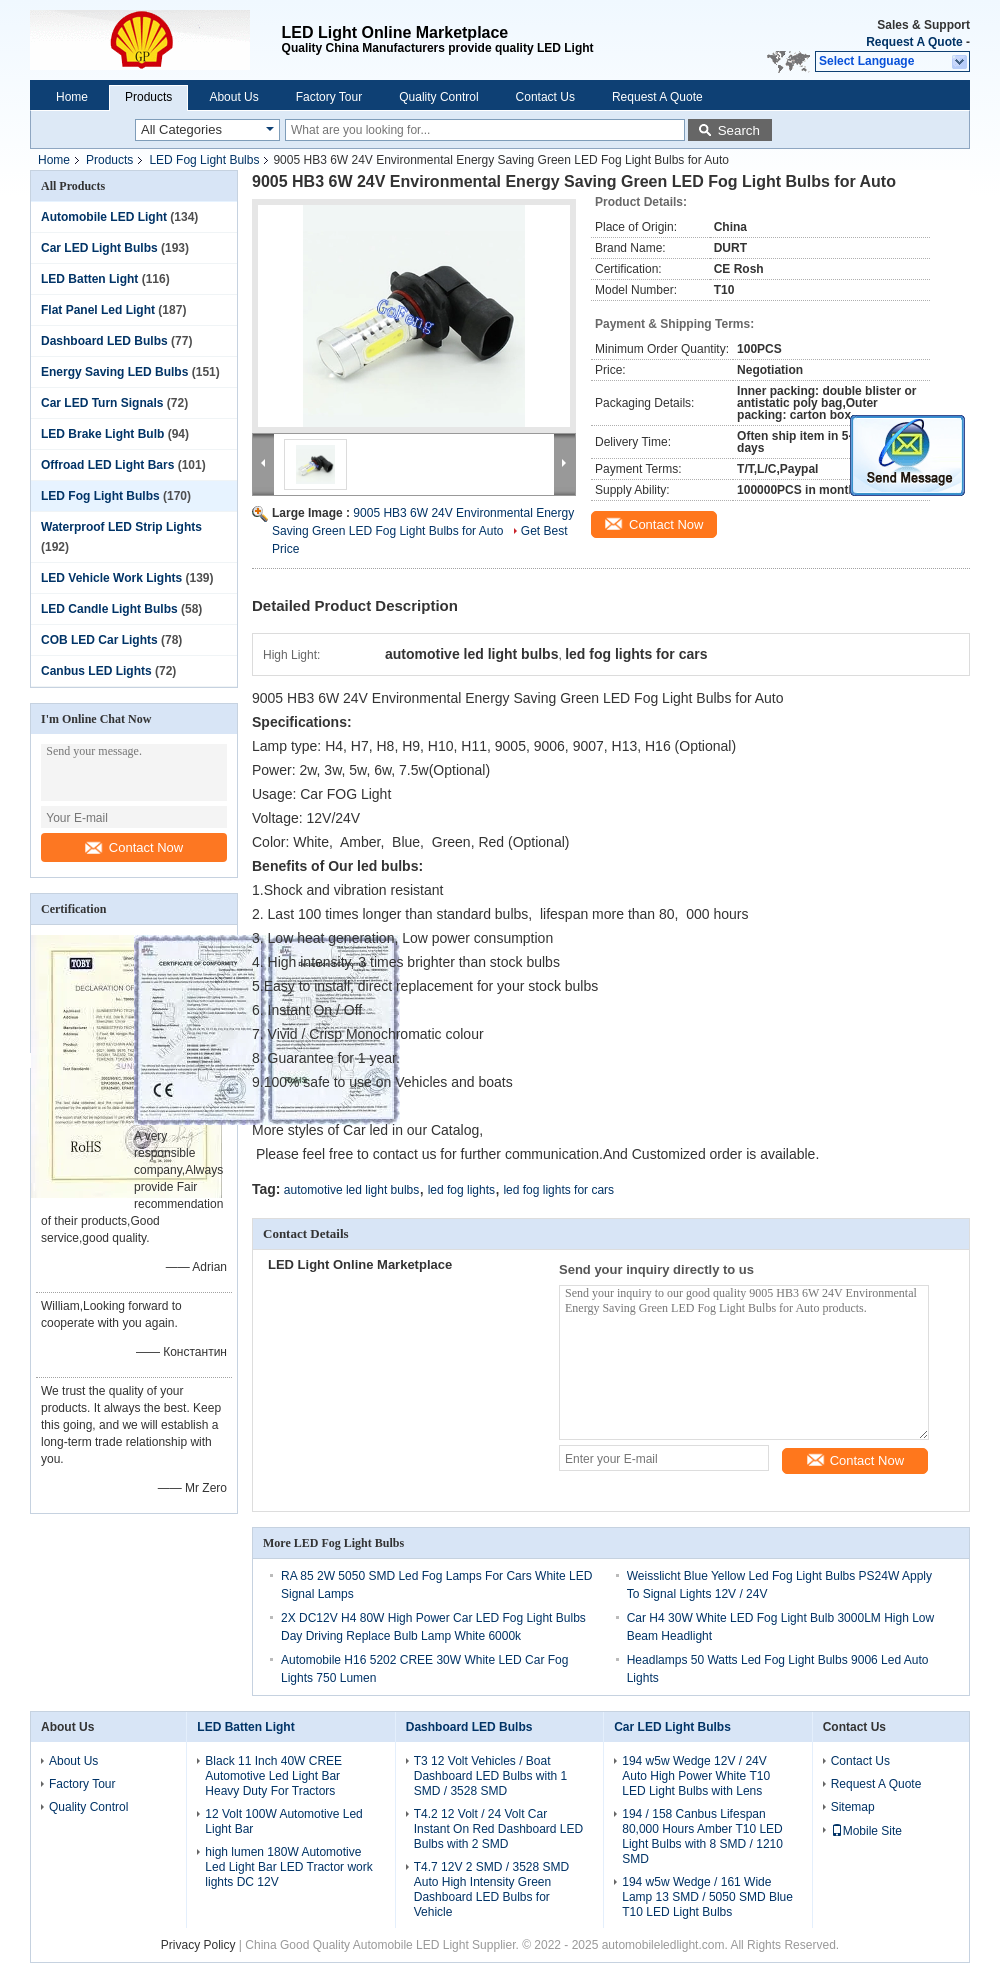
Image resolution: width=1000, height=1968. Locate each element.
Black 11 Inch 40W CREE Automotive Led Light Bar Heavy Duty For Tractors (273, 1776)
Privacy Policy (198, 1945)
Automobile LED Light (104, 217)
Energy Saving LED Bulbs (114, 372)
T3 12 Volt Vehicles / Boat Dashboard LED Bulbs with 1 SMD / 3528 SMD (490, 1776)
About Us (233, 97)
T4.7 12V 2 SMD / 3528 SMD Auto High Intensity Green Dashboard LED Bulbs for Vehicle (491, 1889)
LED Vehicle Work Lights (111, 578)
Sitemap (853, 1807)
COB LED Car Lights (99, 640)
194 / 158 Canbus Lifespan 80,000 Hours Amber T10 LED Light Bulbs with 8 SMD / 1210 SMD (702, 1836)
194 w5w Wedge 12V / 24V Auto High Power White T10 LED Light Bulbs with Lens (696, 1776)
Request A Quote (914, 42)
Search (739, 130)
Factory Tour (329, 97)
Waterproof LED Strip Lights (121, 527)
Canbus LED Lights (96, 671)
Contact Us (545, 97)
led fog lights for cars (558, 1190)
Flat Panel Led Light (98, 310)
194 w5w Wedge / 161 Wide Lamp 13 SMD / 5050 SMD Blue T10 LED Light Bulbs (707, 1897)
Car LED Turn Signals (102, 403)
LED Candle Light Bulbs (109, 609)
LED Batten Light (89, 279)
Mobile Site (866, 1831)
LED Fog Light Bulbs (204, 160)
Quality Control (438, 97)
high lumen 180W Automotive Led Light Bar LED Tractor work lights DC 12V (288, 1867)
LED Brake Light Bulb (102, 434)
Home (72, 97)
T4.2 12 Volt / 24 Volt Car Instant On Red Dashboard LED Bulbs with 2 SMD (498, 1829)
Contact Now (134, 847)
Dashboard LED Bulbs (104, 341)
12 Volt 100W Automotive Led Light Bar (283, 1821)
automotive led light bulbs (351, 1190)
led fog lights (461, 1190)
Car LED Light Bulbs (99, 248)
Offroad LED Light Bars (107, 465)
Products (148, 97)
